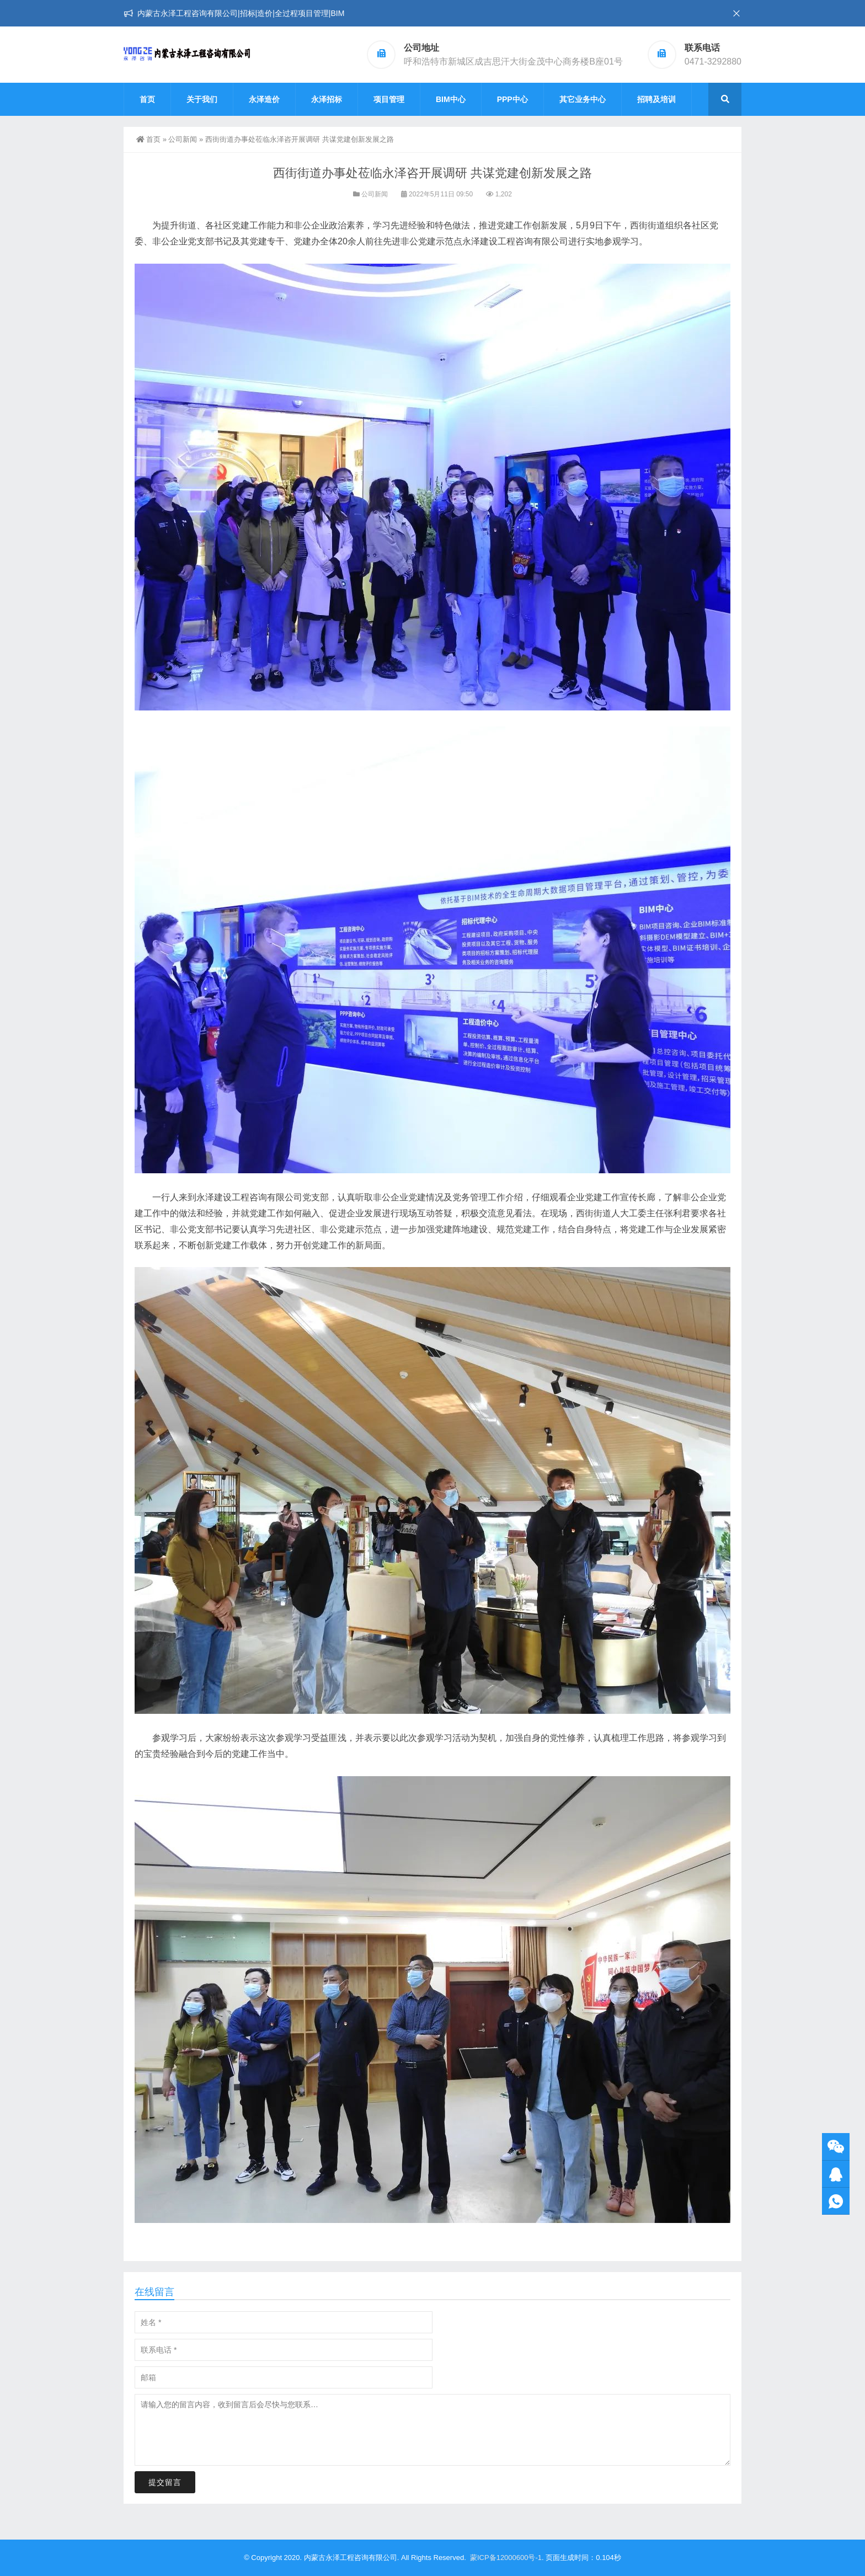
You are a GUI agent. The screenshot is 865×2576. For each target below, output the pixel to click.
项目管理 (388, 99)
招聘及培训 (656, 99)
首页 (147, 99)
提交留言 (164, 2482)
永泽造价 (264, 99)
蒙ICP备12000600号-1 (506, 2557)
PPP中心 (512, 99)
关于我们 (201, 99)
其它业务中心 (582, 99)
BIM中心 (451, 99)
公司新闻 (182, 139)
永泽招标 (326, 99)
